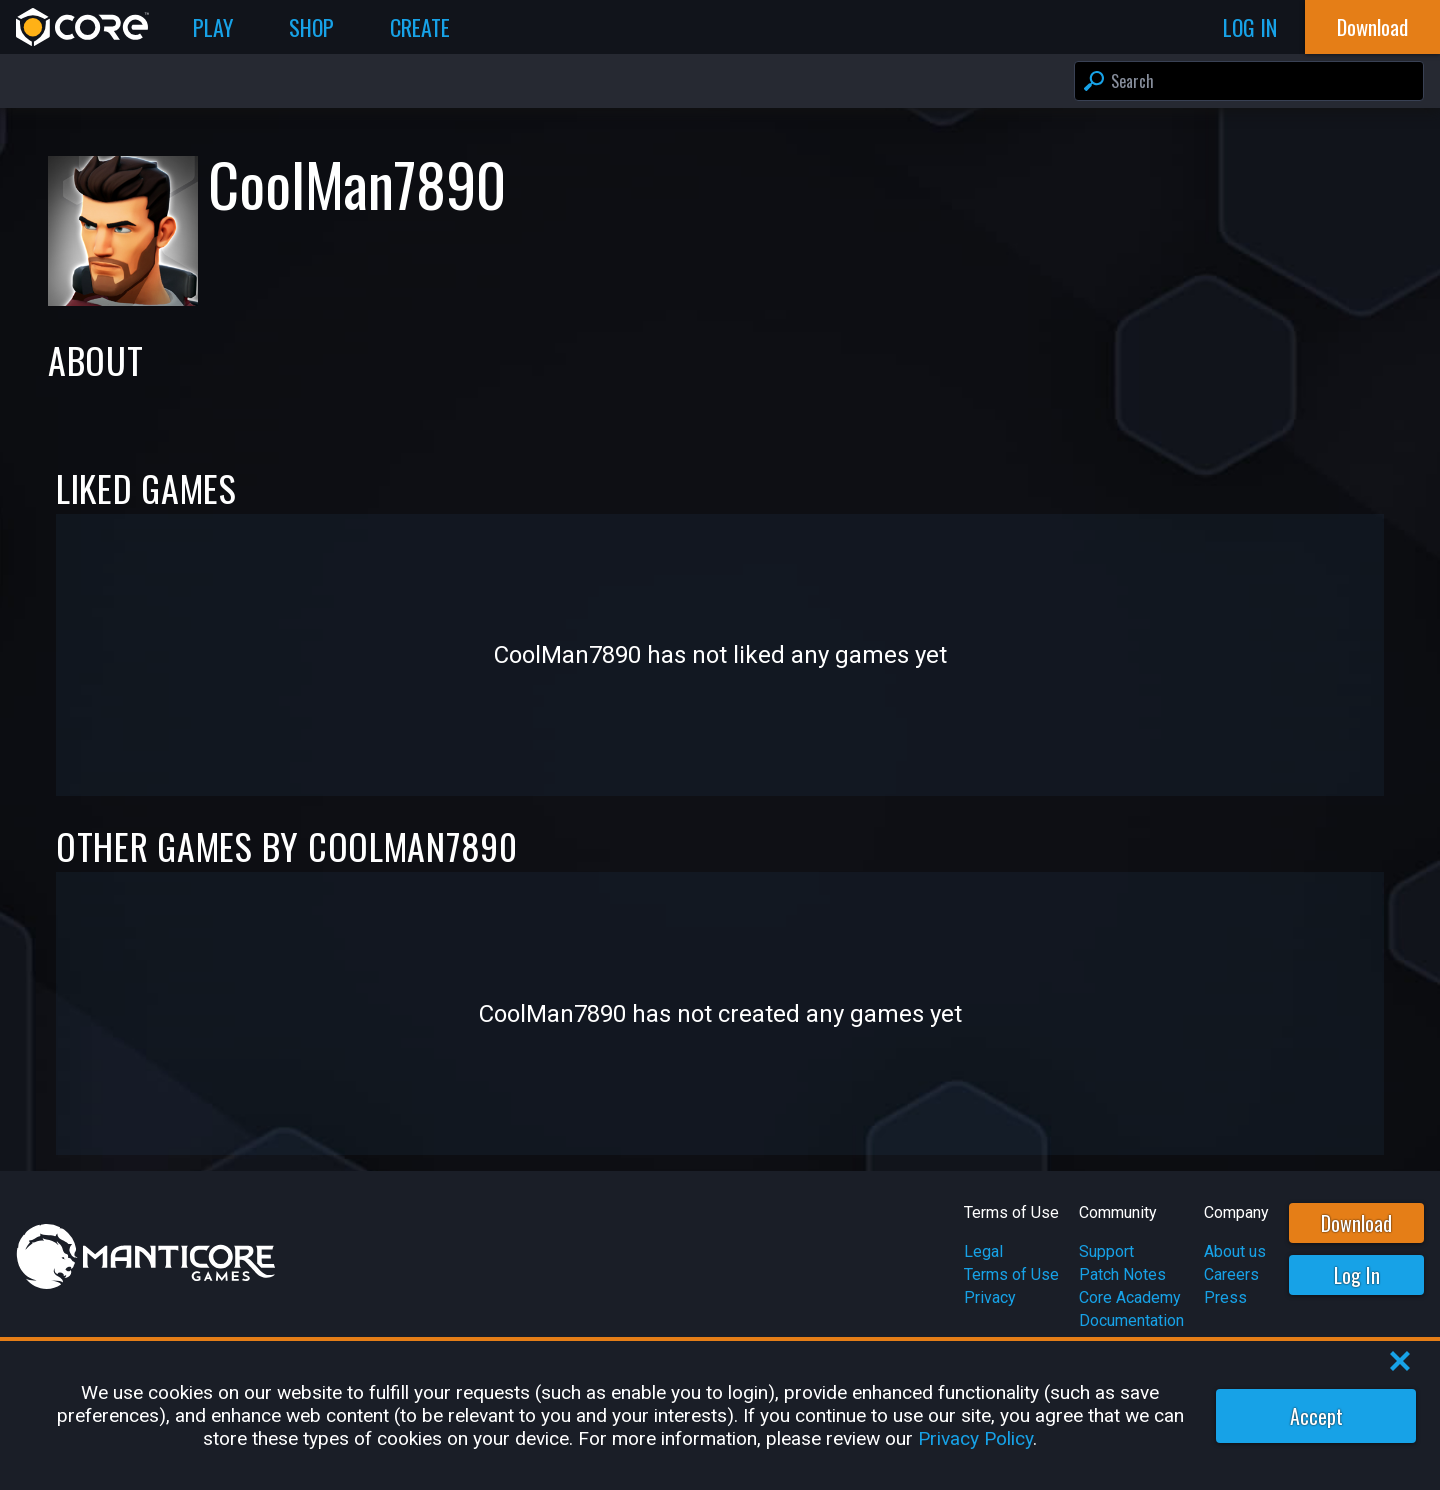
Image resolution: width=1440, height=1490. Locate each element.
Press (1225, 1297)
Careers (1231, 1274)
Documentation (1131, 1320)
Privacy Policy (975, 1438)
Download (1356, 1223)
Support (1106, 1251)
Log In (1357, 1275)
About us (1235, 1251)
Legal (983, 1251)
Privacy (990, 1297)
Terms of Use (1011, 1274)
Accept (1316, 1416)
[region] (720, 1415)
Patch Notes (1122, 1274)
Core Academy (1130, 1297)
